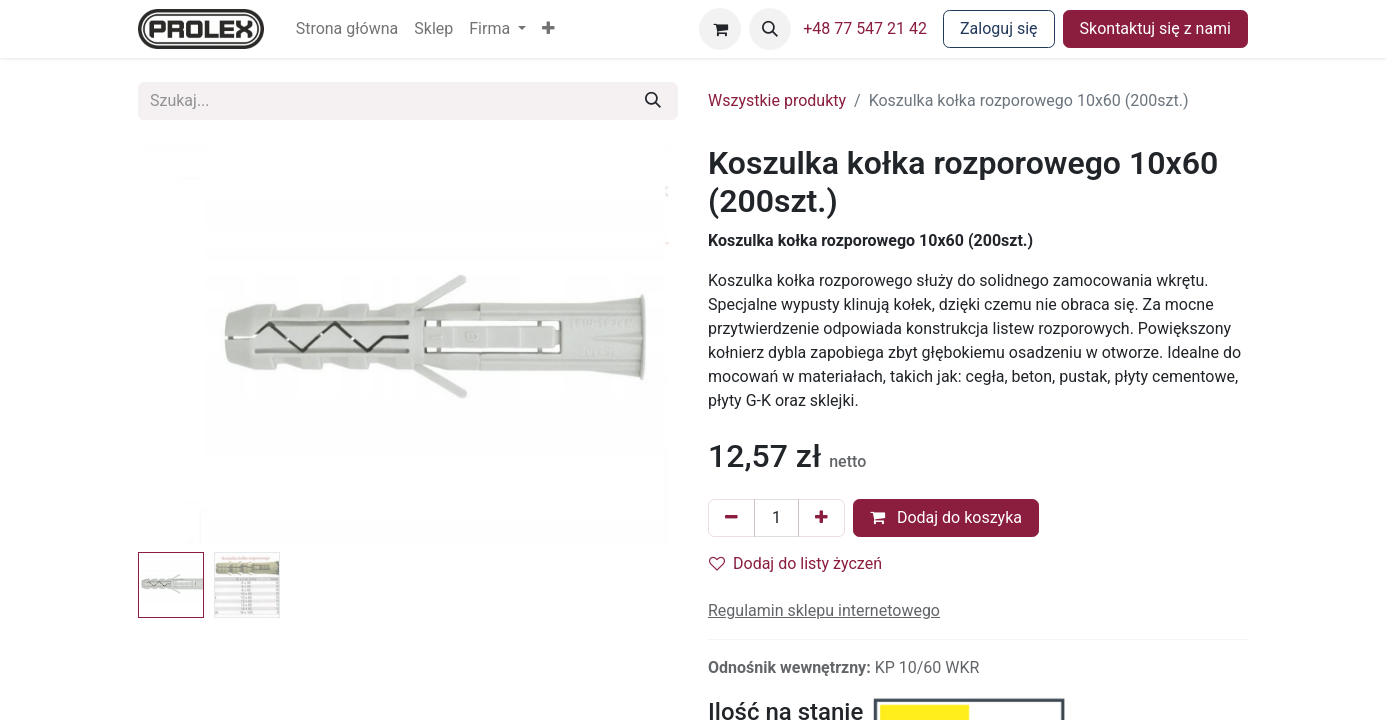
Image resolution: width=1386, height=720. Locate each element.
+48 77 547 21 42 (865, 28)
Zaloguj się (999, 28)
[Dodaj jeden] (821, 518)
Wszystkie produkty (777, 100)
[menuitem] (347, 29)
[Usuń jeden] (731, 518)
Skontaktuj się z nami (1155, 28)
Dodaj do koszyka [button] (946, 517)
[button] (548, 29)
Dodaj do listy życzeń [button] (795, 563)
